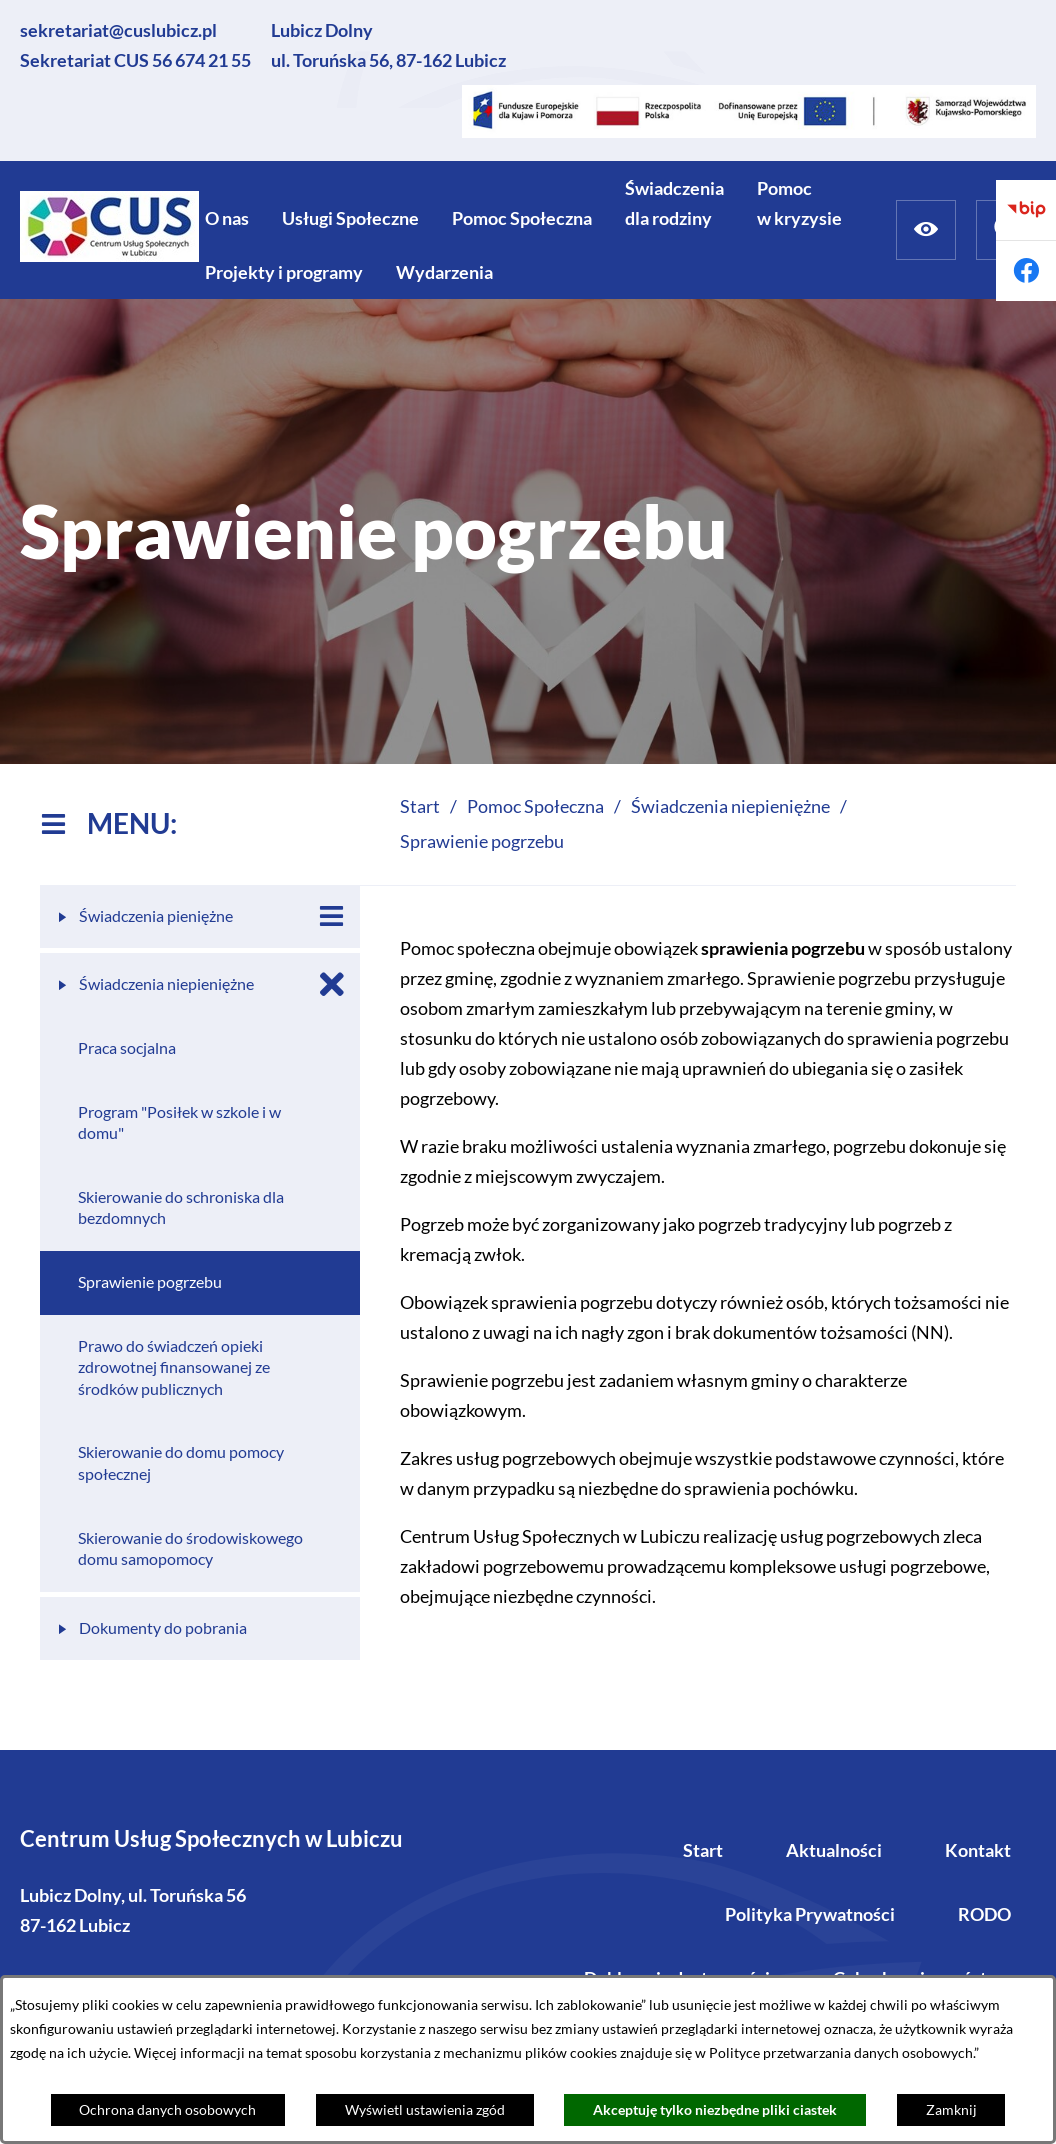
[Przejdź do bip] (1026, 210)
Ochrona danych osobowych (167, 2109)
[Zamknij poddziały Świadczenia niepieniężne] (331, 984)
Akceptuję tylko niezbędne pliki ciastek (715, 2109)
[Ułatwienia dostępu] (926, 230)
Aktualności (834, 1850)
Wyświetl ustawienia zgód (425, 2109)
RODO (984, 1914)
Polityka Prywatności (810, 1914)
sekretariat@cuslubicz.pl (118, 30)
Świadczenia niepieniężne (730, 806)
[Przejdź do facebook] (1026, 271)
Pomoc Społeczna (535, 806)
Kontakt (978, 1850)
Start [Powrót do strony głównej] (420, 806)
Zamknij (951, 2109)
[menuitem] (227, 218)
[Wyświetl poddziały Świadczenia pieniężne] (331, 916)
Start (703, 1850)
